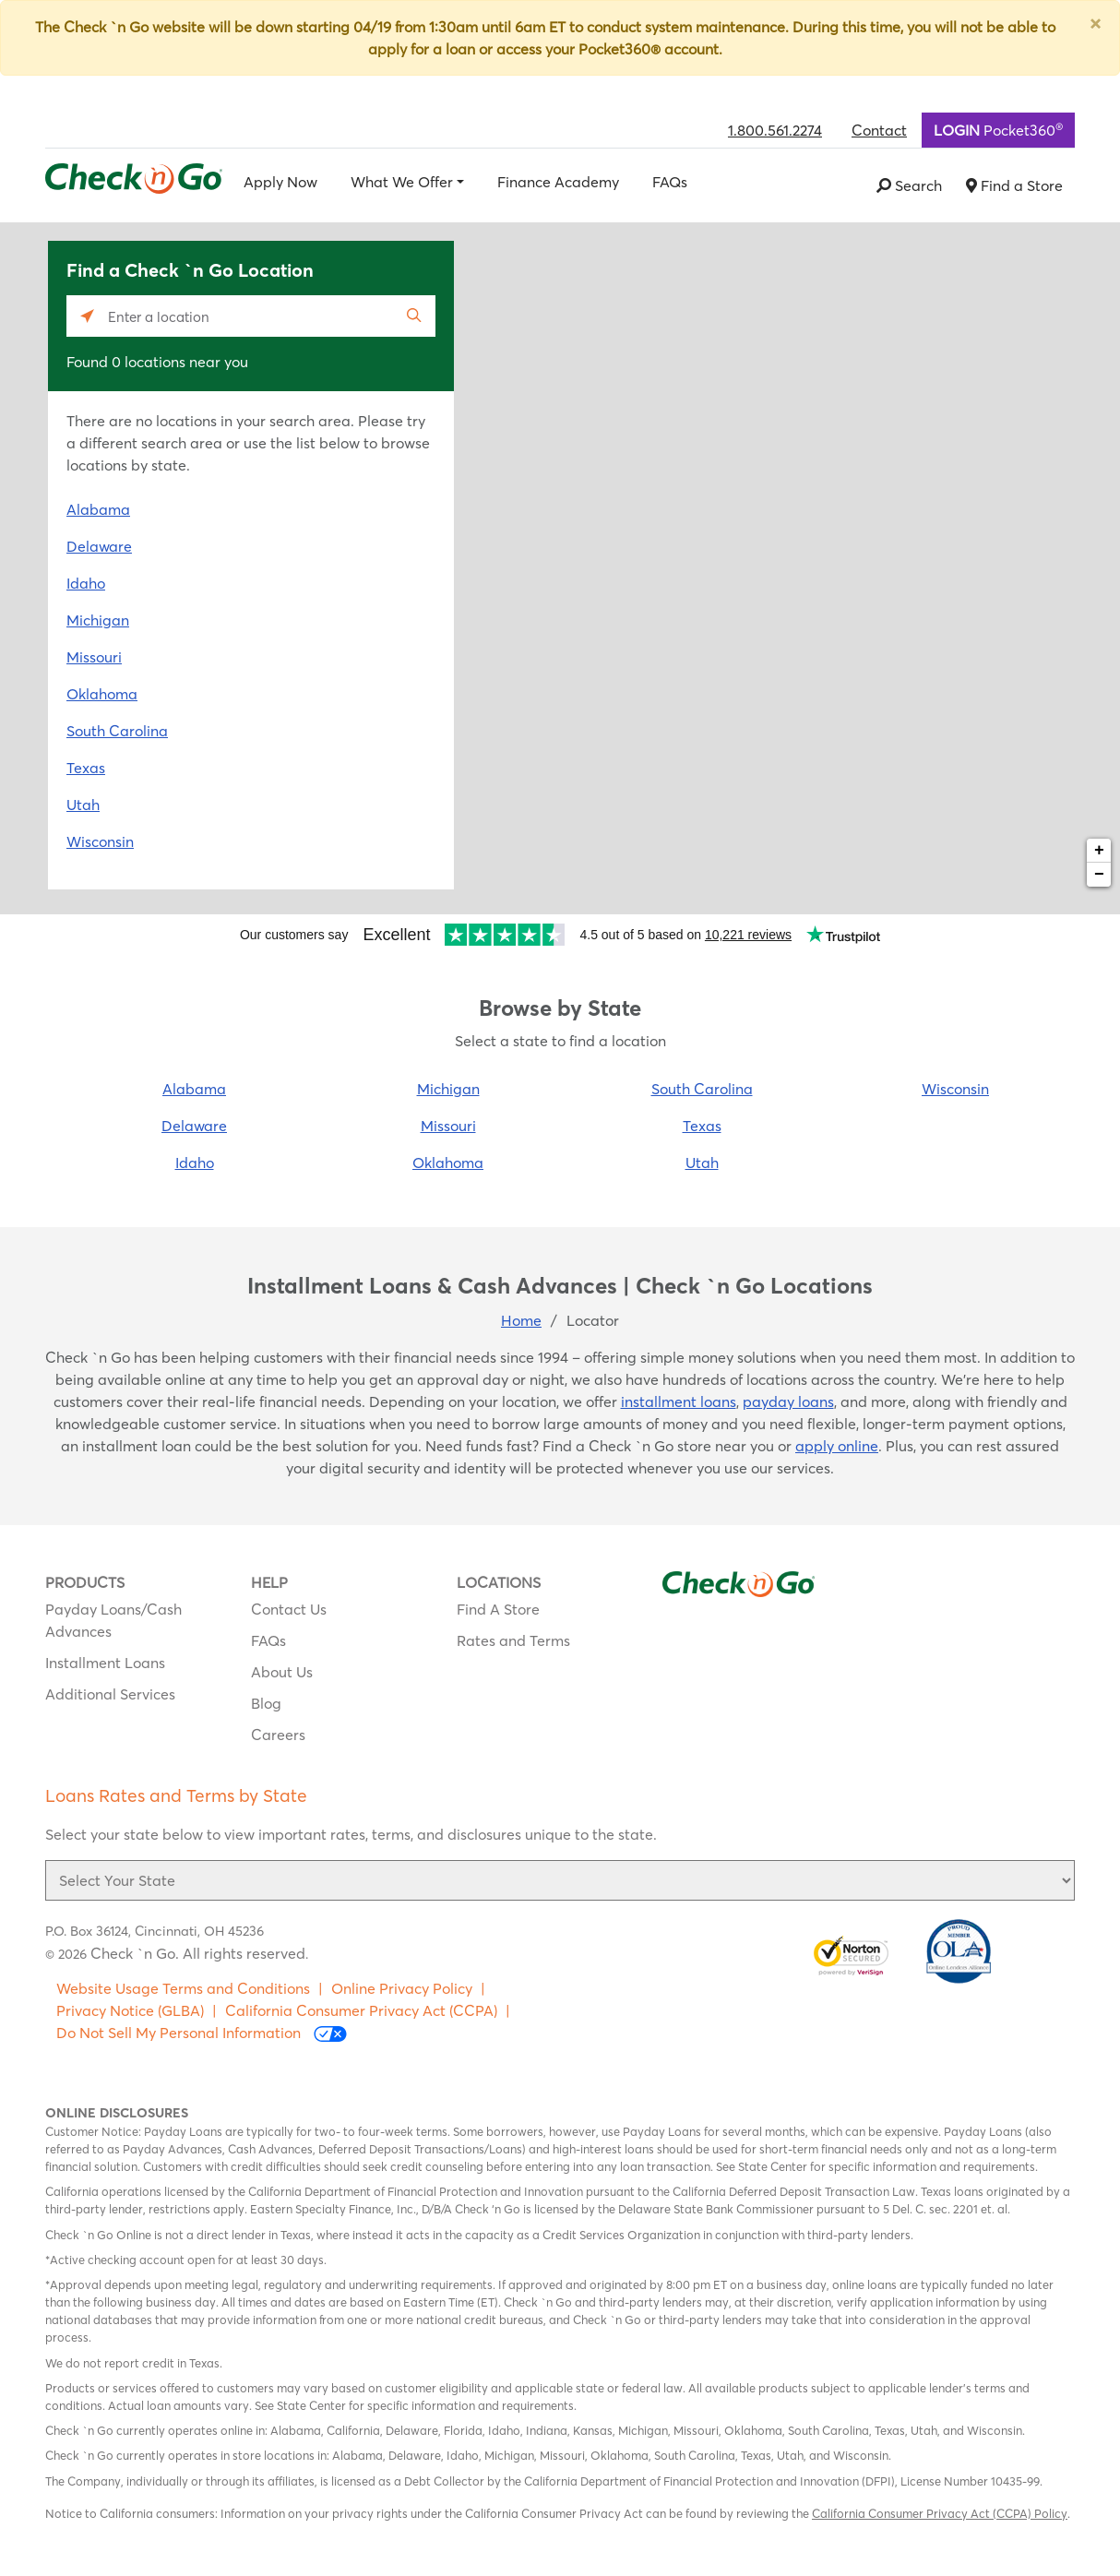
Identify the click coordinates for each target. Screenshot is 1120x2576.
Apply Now (280, 182)
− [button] (1099, 875)
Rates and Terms (513, 1640)
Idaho (85, 583)
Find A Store (498, 1609)
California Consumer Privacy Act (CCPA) (361, 2010)
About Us (282, 1672)
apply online (836, 1446)
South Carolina (117, 731)
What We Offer (402, 182)
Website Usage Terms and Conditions (183, 1988)
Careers (278, 1734)
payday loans (788, 1401)
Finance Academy (558, 182)
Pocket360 (998, 129)
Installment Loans (105, 1662)
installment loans (678, 1401)
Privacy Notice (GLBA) (130, 2010)
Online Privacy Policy (401, 1988)
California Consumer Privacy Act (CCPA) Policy (939, 2513)
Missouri (94, 657)
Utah (83, 804)
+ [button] (1099, 851)
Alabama (98, 509)
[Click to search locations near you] (87, 316)
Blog (266, 1703)
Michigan (97, 620)
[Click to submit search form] (414, 316)
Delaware (99, 546)
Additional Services (110, 1694)
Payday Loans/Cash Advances (113, 1620)
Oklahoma (101, 694)
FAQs (669, 182)
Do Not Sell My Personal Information (201, 2033)
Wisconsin (100, 841)
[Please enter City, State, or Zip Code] (250, 316)
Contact (879, 130)
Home (521, 1320)
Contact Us (289, 1609)
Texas (85, 767)
